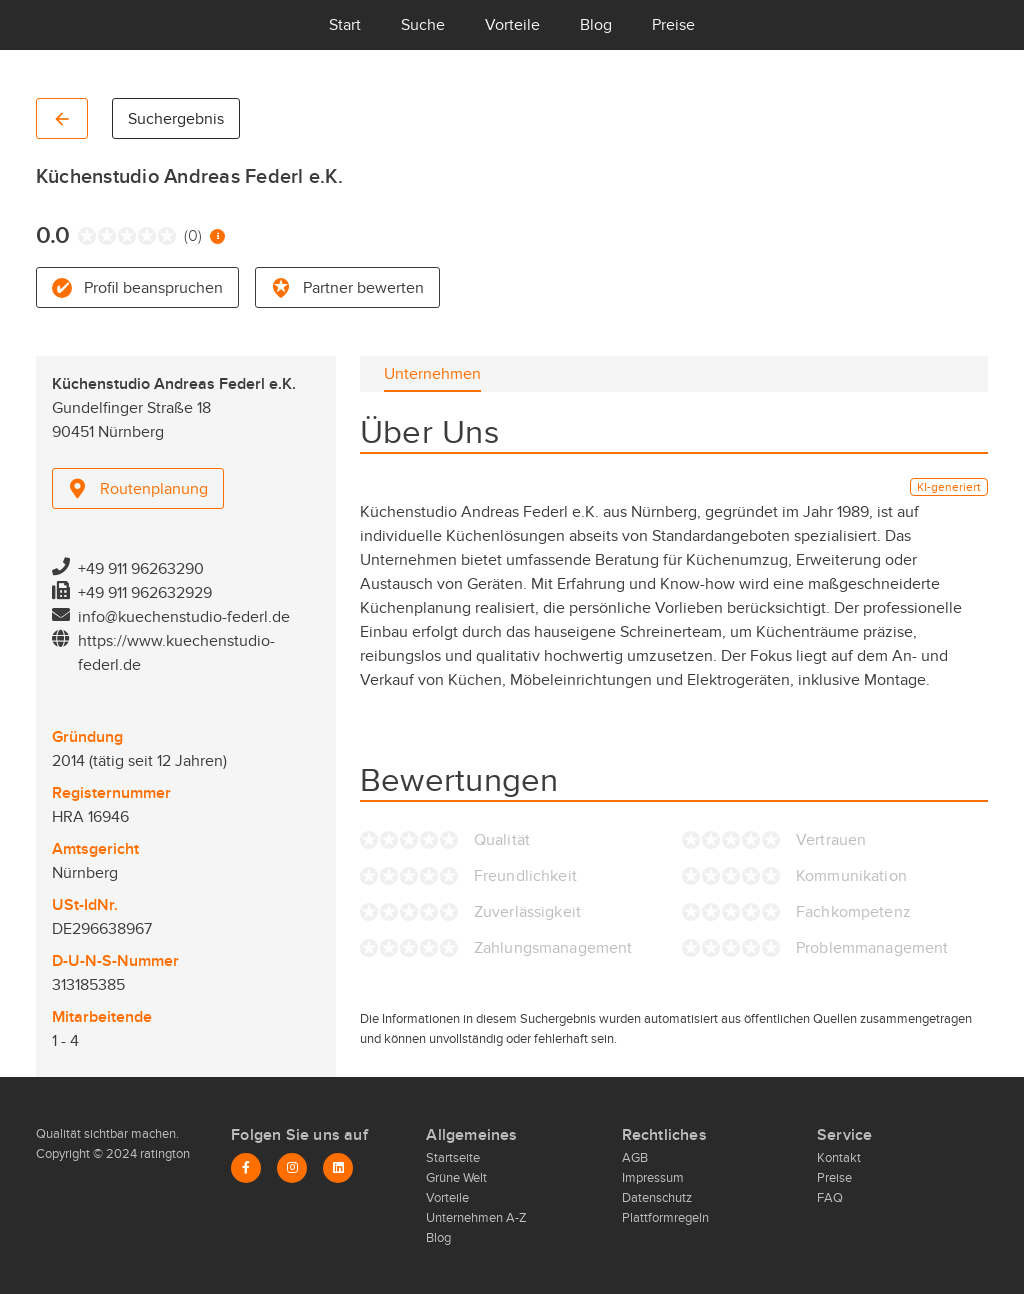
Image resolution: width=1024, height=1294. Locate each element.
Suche (423, 25)
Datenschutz (657, 1198)
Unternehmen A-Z (476, 1218)
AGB (635, 1158)
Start (345, 25)
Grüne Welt (456, 1178)
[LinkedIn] (338, 1168)
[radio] (82, 236)
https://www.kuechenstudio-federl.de (176, 653)
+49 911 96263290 (141, 569)
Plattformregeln (665, 1218)
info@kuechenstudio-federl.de (184, 617)
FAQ (830, 1198)
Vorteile (512, 25)
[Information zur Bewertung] (217, 236)
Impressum (653, 1178)
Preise (673, 25)
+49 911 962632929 (145, 593)
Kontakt (839, 1158)
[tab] (432, 374)
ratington (163, 1154)
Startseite (453, 1158)
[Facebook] (246, 1168)
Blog (596, 25)
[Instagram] (292, 1168)
